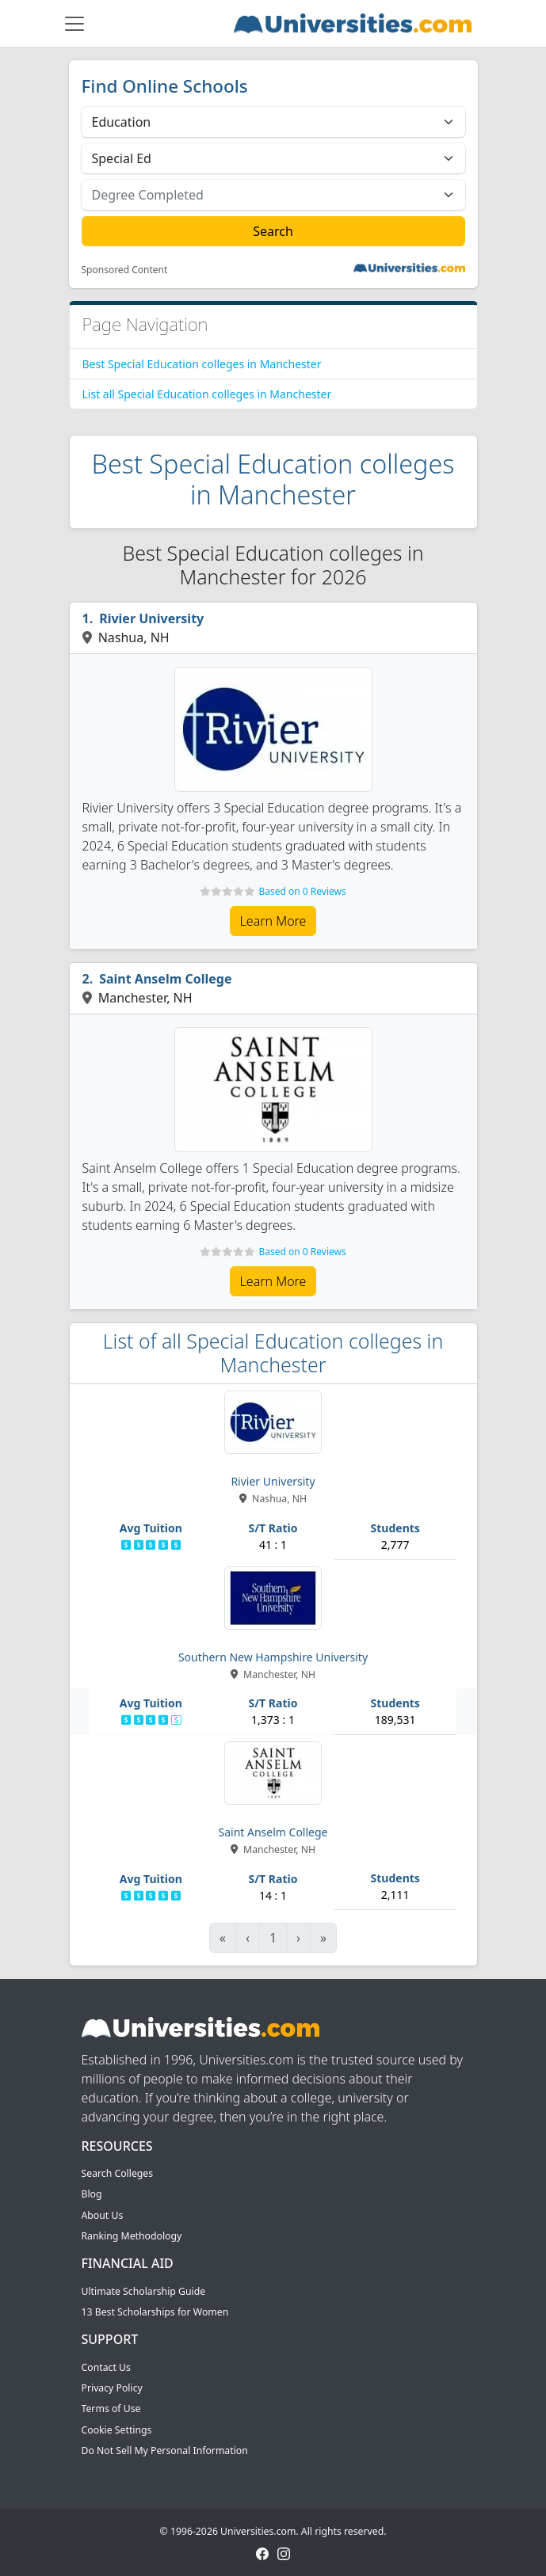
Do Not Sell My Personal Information (165, 2450)
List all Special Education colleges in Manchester (207, 393)
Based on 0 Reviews (302, 891)
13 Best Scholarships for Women (155, 2312)
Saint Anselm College (165, 978)
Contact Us (106, 2367)
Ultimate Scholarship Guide (144, 2291)
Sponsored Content (125, 270)
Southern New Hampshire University (273, 1657)
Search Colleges (118, 2173)
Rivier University (151, 618)
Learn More (273, 921)
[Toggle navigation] (74, 24)
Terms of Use (111, 2408)
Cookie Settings (117, 2430)
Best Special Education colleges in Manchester (202, 363)
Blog (92, 2194)
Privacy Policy (112, 2388)
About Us (103, 2215)
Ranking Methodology (132, 2236)
